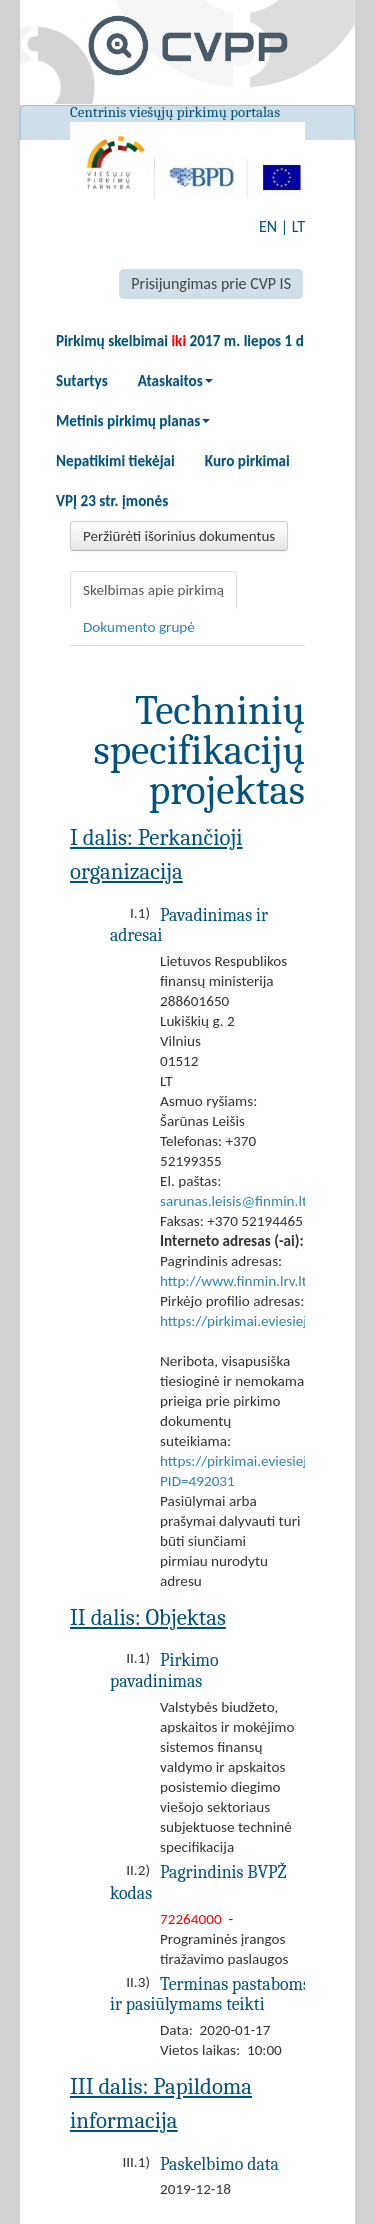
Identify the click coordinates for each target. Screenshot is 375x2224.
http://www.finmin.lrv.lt (233, 1281)
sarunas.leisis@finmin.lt (233, 1201)
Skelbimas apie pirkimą (153, 590)
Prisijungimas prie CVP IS (211, 283)
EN (268, 226)
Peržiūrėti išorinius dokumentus (179, 536)
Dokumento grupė (139, 627)
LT (298, 226)
